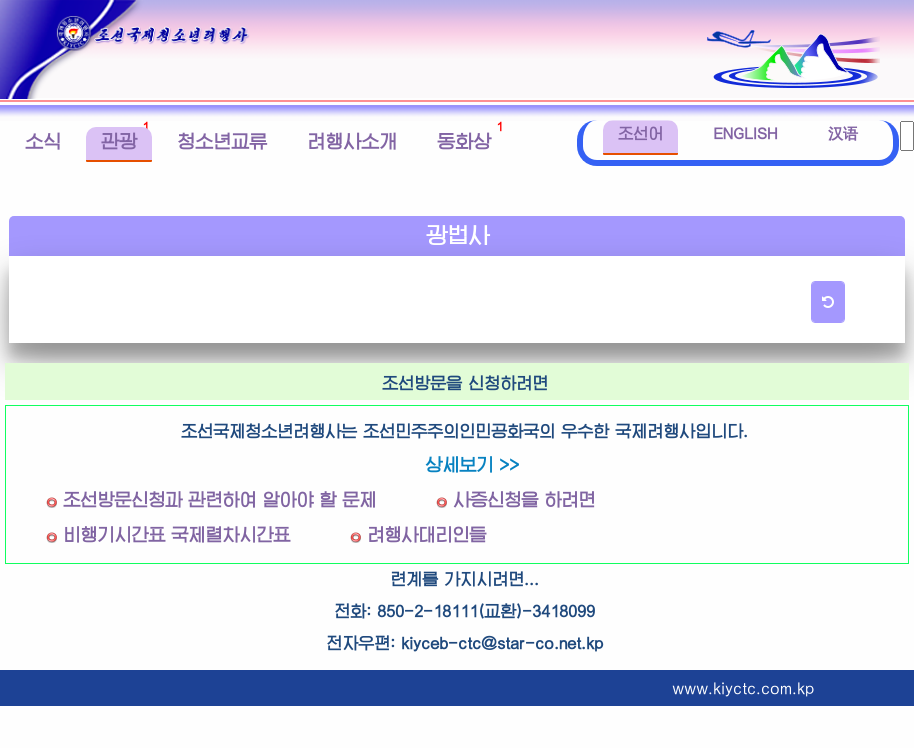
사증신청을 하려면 (524, 500)
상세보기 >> (472, 465)
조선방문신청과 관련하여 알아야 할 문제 (219, 500)
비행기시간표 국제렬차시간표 (176, 535)
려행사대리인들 (426, 535)
